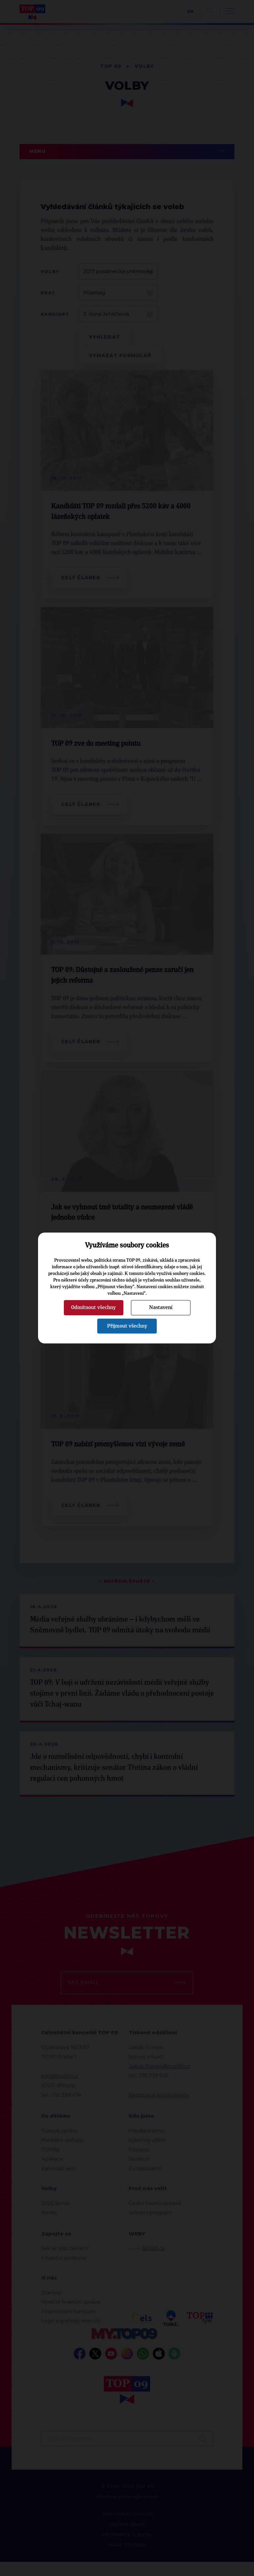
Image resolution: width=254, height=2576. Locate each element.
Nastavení (160, 1307)
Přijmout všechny (127, 1326)
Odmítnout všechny (93, 1307)
